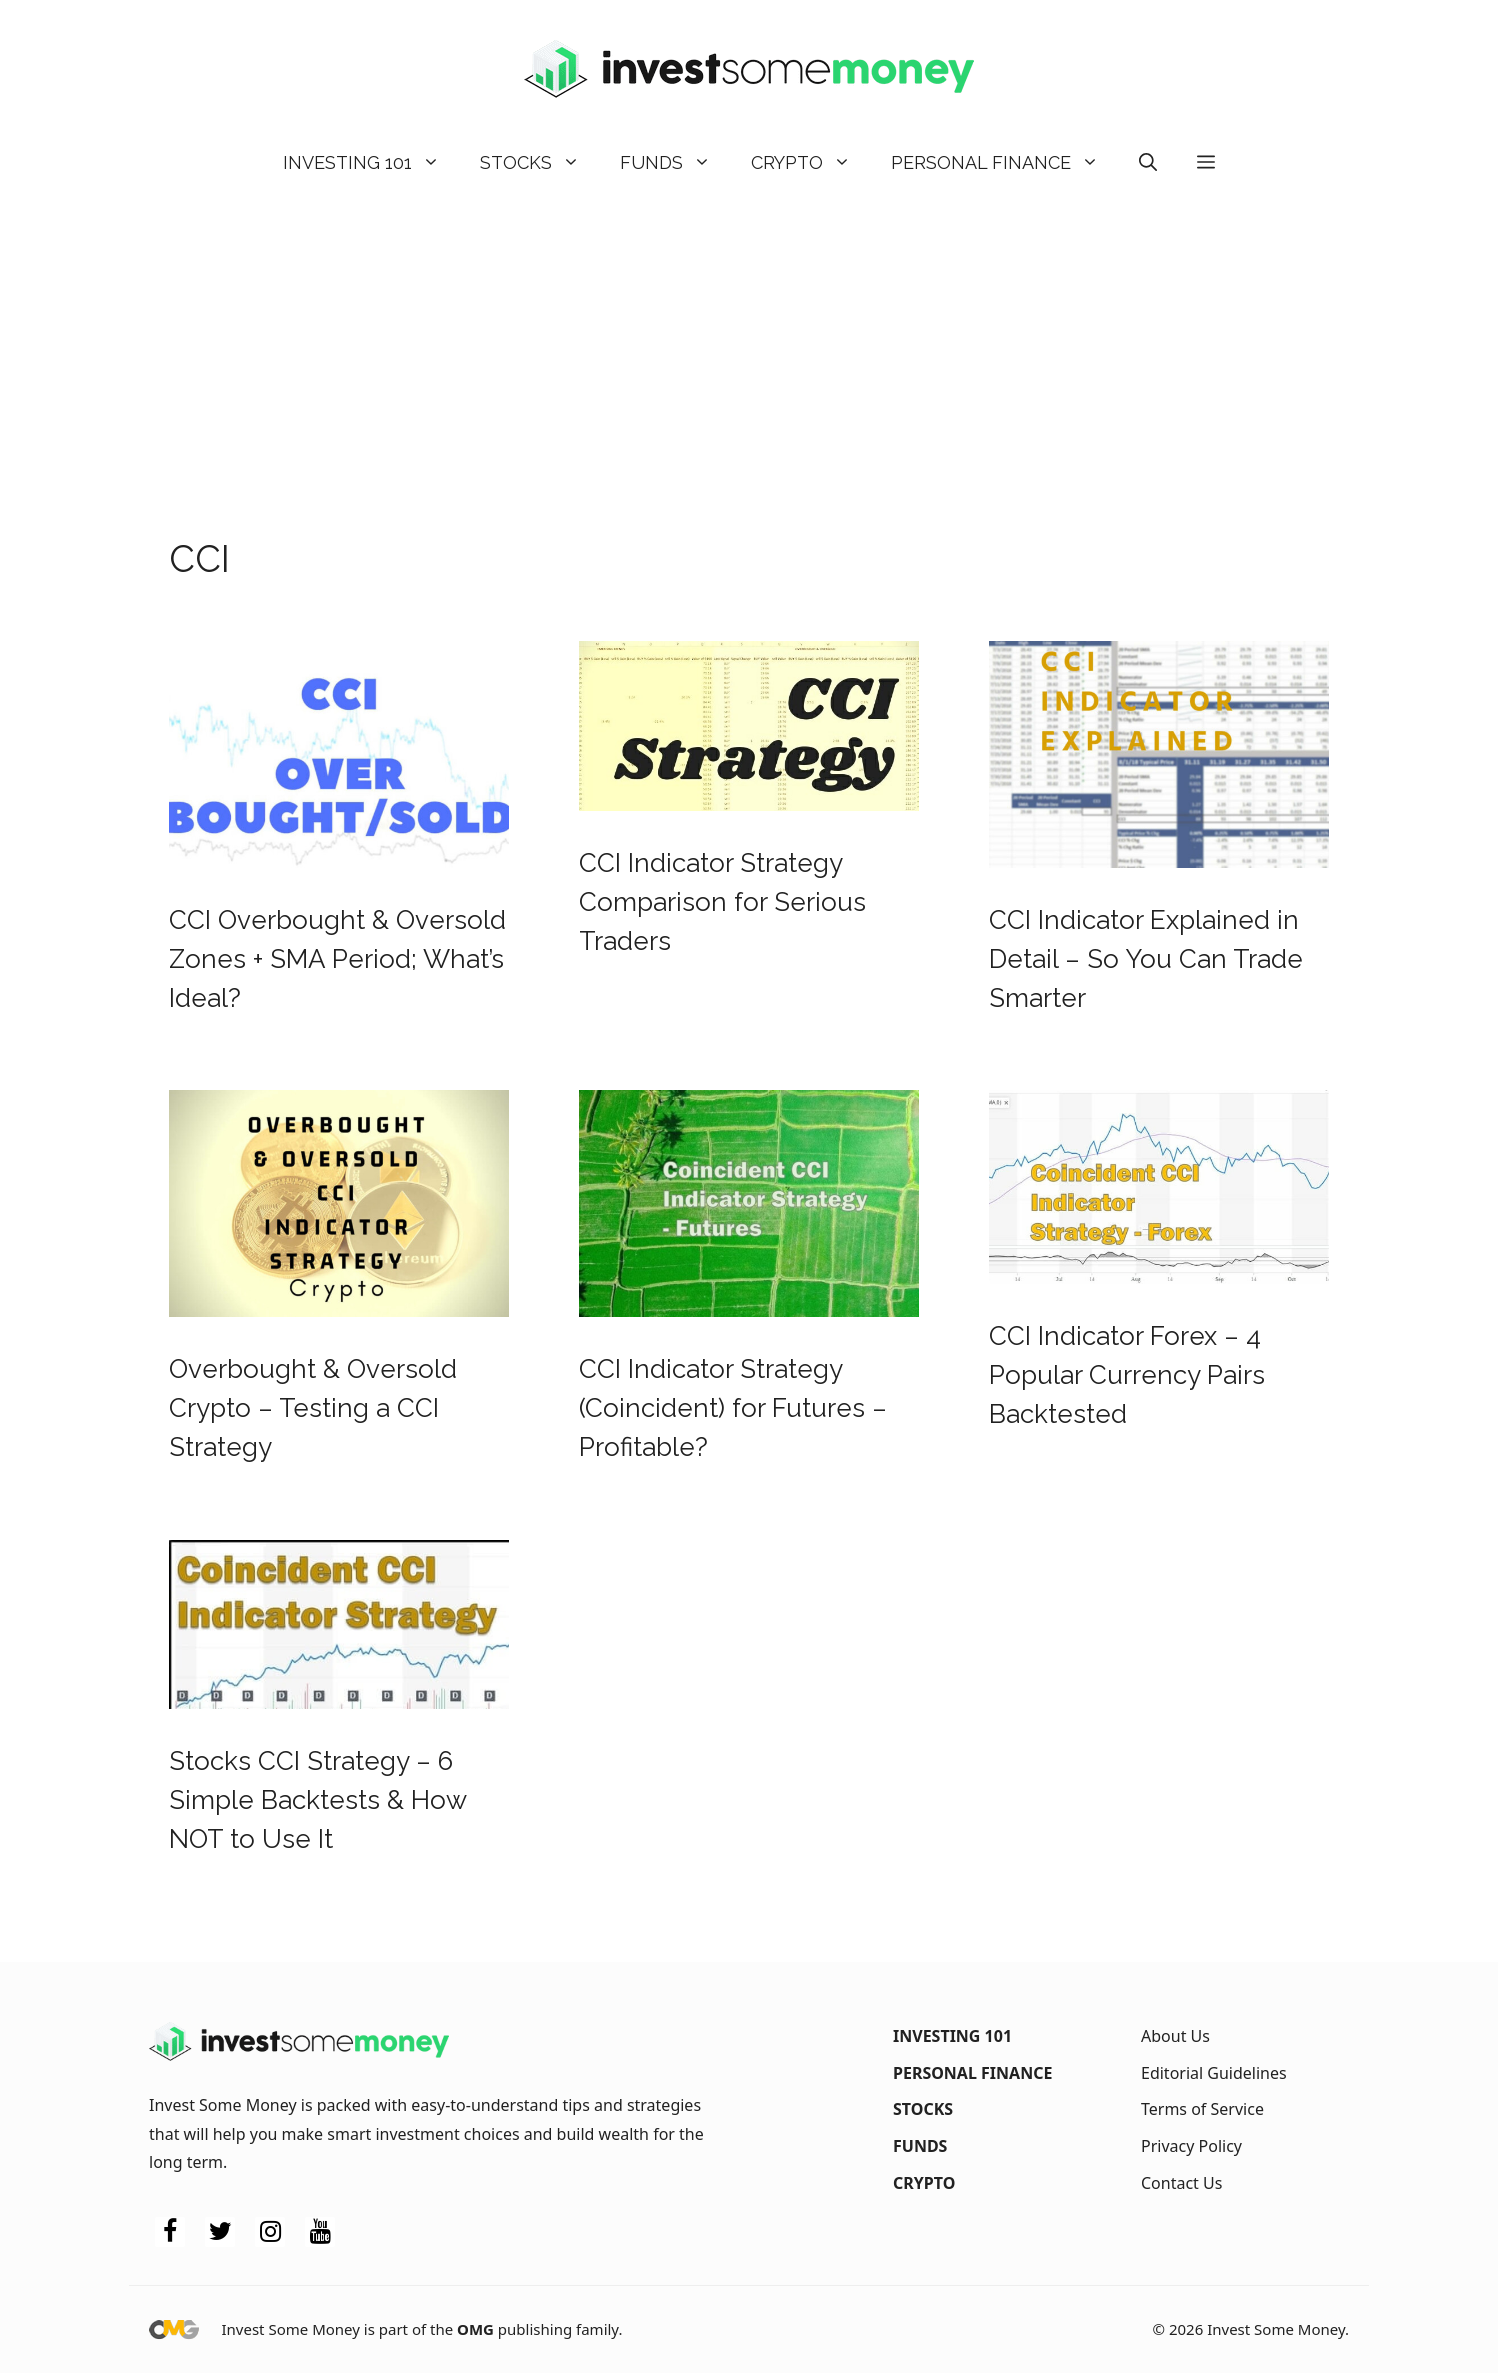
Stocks (540, 163)
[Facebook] (170, 2232)
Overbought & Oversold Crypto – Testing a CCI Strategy (313, 1408)
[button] (1148, 163)
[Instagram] (270, 2232)
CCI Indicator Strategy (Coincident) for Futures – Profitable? (733, 1408)
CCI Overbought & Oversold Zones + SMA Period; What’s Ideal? (337, 959)
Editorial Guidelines (1214, 2073)
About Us (1175, 2036)
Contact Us (1181, 2183)
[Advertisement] (749, 348)
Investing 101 (371, 163)
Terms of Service (1202, 2109)
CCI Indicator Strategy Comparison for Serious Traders (722, 902)
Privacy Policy (1191, 2146)
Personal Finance (1005, 163)
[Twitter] (220, 2232)
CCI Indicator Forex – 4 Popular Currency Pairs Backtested (1127, 1375)
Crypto (811, 163)
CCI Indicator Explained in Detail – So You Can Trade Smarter (1146, 959)
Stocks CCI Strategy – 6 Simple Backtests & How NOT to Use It (317, 1800)
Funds (675, 163)
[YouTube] (320, 2232)
